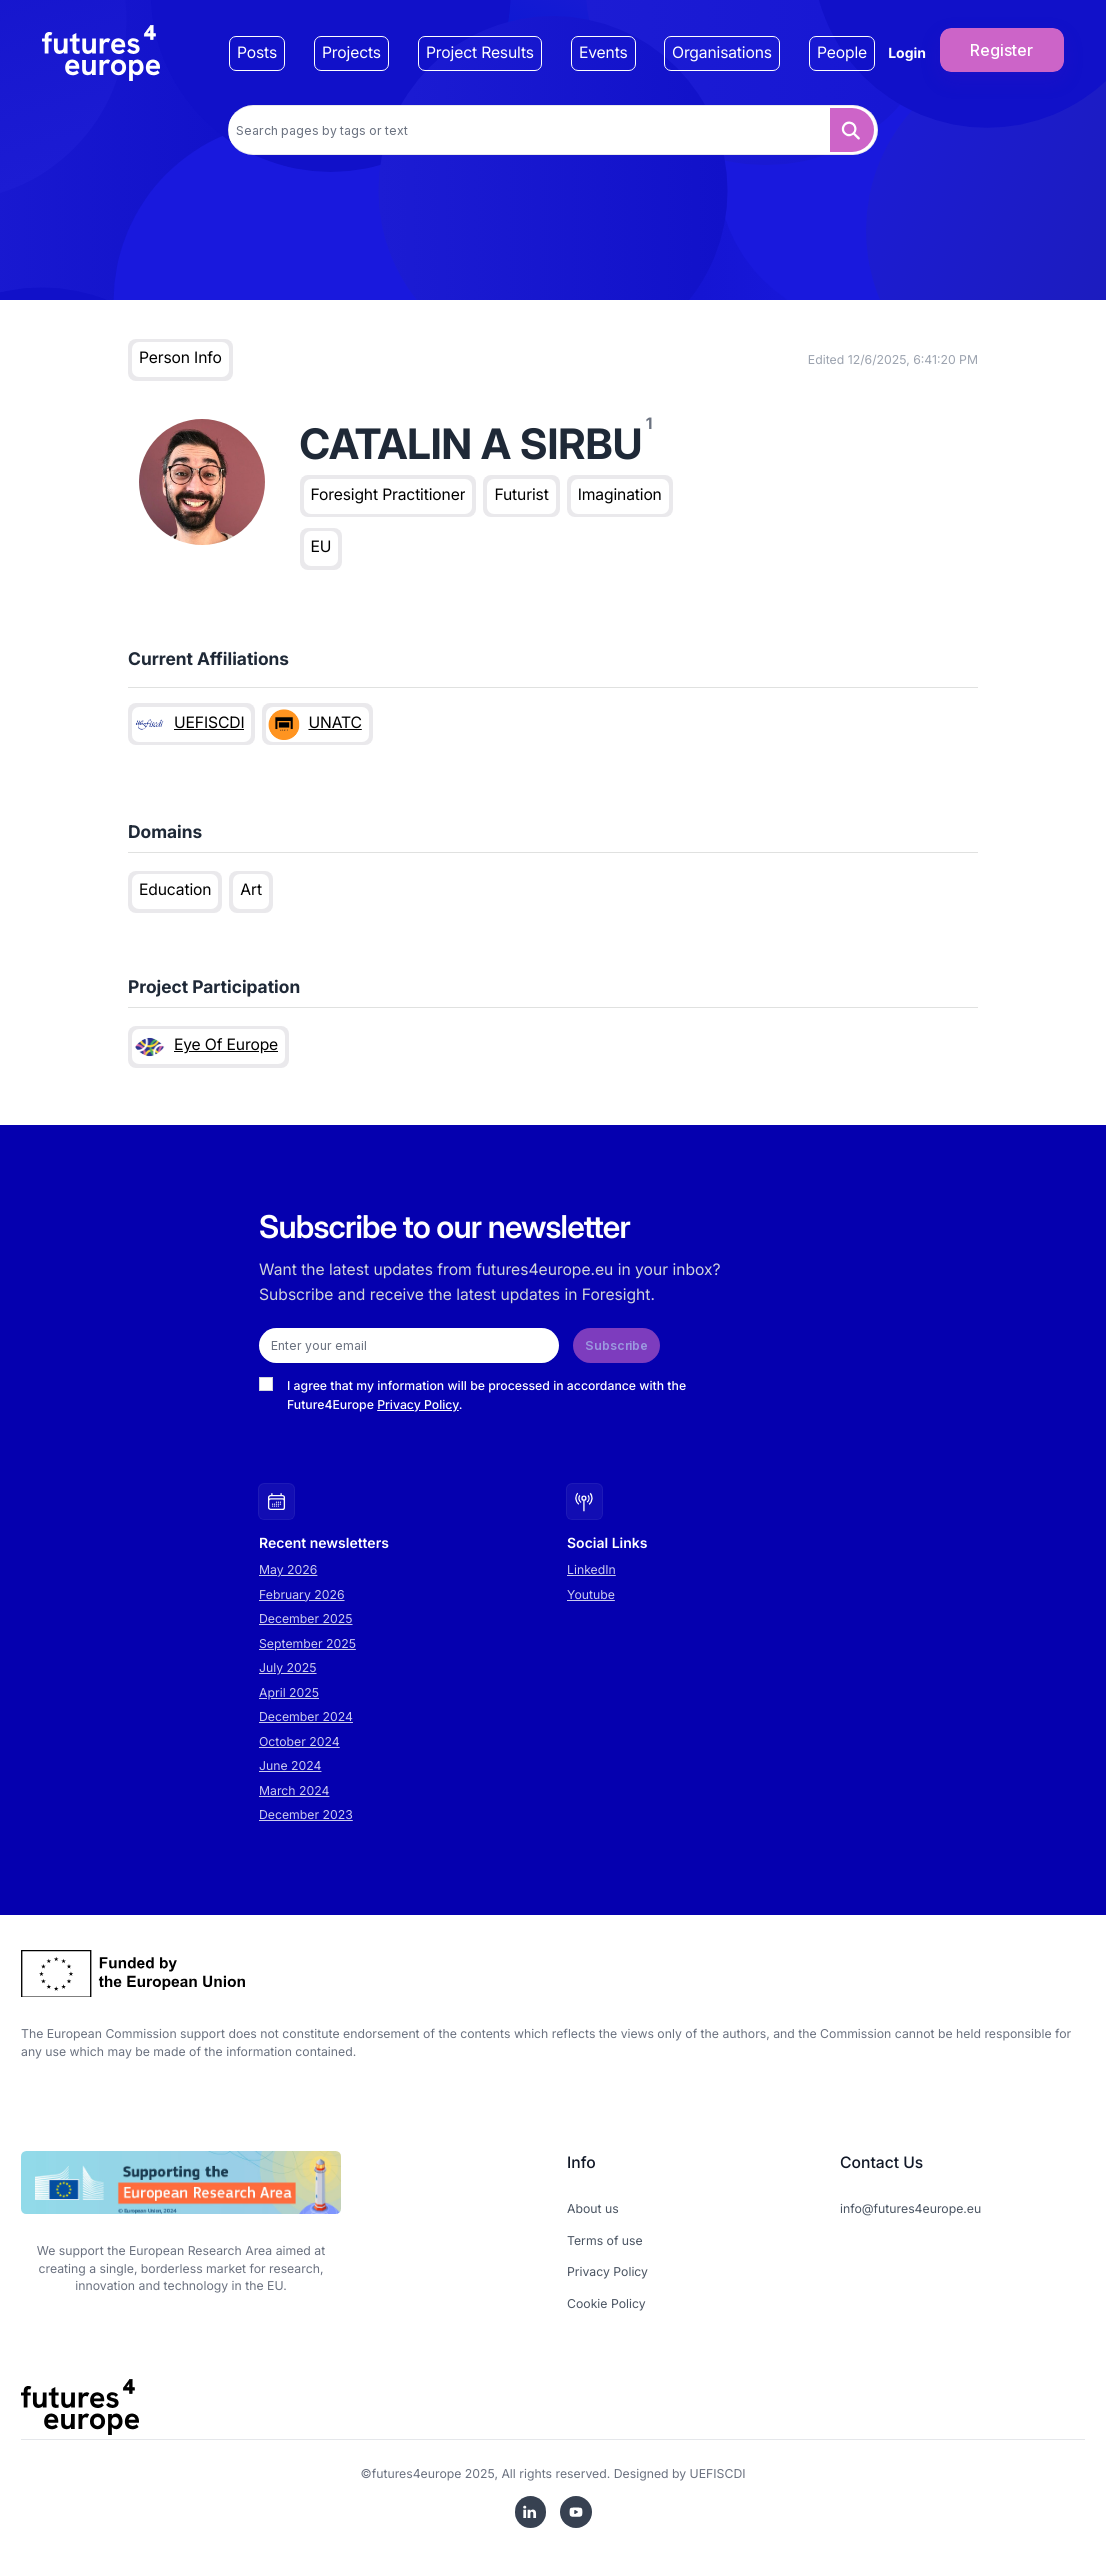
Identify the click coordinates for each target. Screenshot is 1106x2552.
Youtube (591, 1594)
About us (593, 2208)
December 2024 (306, 1716)
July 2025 (288, 1667)
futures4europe (417, 2473)
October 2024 (299, 1741)
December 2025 (306, 1618)
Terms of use (605, 2240)
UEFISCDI (718, 2473)
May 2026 (288, 1569)
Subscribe (616, 1345)
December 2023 (306, 1814)
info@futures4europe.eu (910, 2208)
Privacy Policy (418, 1404)
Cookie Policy (606, 2303)
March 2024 (294, 1790)
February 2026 (302, 1594)
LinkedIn (591, 1569)
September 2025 (307, 1643)
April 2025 (289, 1692)
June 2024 (290, 1765)
